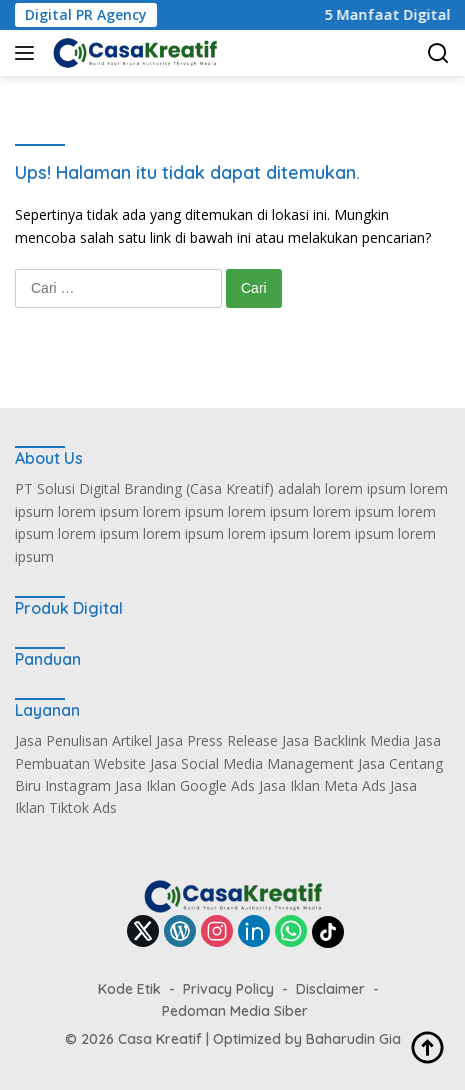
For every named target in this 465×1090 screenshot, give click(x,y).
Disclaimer (330, 989)
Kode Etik (129, 989)
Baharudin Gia (353, 1039)
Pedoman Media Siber (235, 1011)
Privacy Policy (228, 989)
